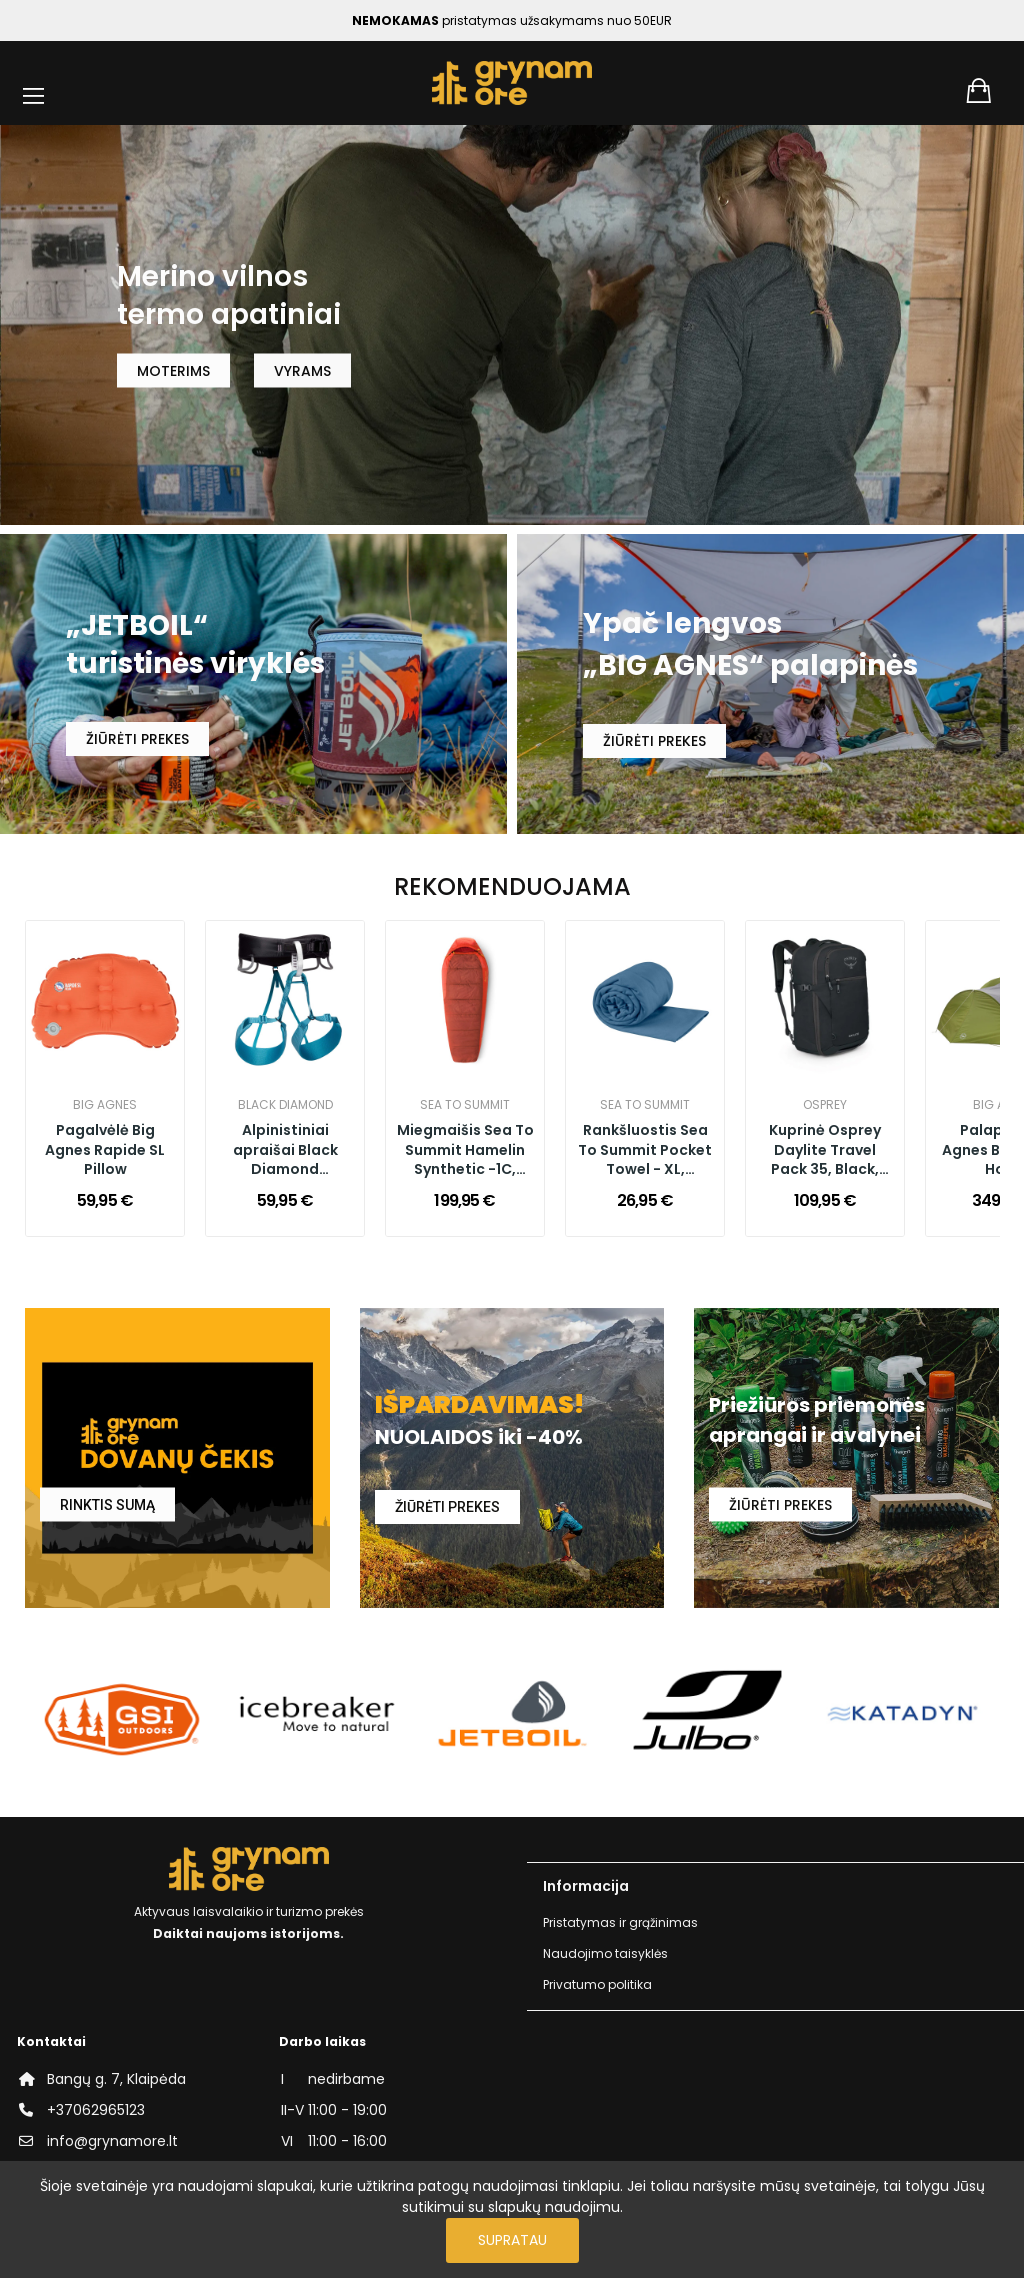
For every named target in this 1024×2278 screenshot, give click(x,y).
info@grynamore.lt (112, 2141)
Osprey (825, 1105)
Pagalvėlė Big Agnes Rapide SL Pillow (105, 1150)
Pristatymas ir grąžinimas (620, 1922)
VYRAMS (302, 370)
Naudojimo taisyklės (605, 1953)
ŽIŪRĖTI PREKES (137, 739)
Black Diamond (285, 1105)
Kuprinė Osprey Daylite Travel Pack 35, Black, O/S (825, 1151)
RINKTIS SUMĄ (107, 1505)
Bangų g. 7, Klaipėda (116, 2079)
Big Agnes (105, 1105)
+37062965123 (96, 2110)
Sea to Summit (465, 1105)
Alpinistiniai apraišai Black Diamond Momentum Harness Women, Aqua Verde (285, 1151)
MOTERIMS (173, 370)
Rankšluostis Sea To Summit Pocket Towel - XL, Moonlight (645, 1151)
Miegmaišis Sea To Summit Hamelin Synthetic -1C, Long (465, 1151)
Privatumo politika (597, 1984)
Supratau (512, 2240)
